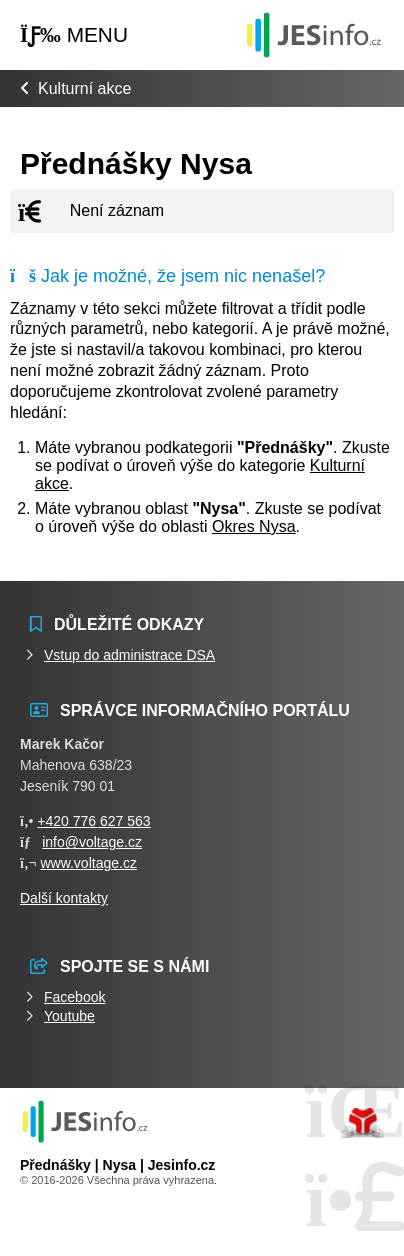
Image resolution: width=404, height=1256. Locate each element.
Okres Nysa (254, 526)
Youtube (69, 1016)
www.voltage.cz (88, 863)
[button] (74, 35)
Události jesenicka (314, 34)
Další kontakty (64, 898)
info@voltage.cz (92, 842)
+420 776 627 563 (93, 821)
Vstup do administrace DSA (129, 655)
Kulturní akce (84, 88)
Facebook (74, 997)
